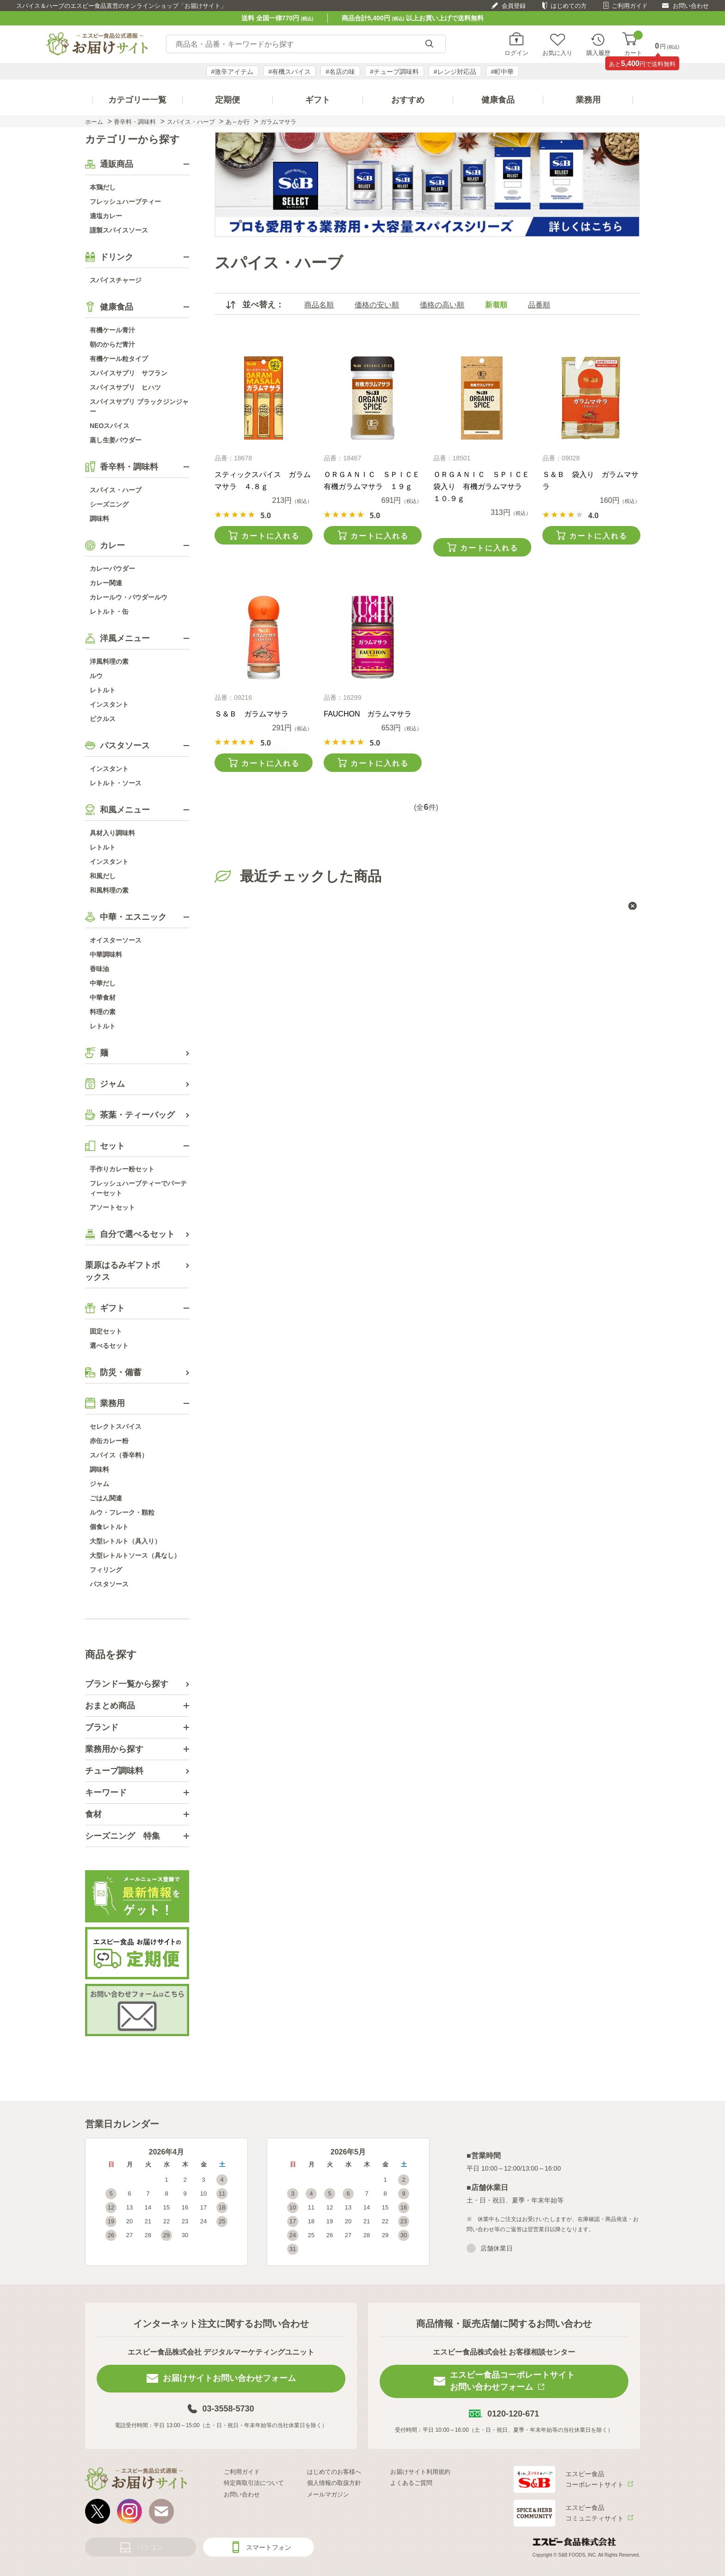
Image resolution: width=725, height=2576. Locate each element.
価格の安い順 (377, 305)
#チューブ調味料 (394, 71)
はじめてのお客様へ (334, 2471)
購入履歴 (598, 52)
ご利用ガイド (630, 5)
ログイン (516, 52)
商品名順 (319, 305)
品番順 (539, 305)
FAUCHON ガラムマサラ (368, 714)
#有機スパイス (289, 71)
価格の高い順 (442, 305)
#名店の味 (340, 71)
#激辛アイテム (232, 71)
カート (633, 44)
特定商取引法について (254, 2482)
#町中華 (502, 71)
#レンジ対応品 (455, 71)
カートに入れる (270, 536)
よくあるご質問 (411, 2482)
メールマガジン (328, 2494)
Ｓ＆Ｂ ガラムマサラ (252, 714)
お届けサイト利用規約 (420, 2471)
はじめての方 (569, 5)
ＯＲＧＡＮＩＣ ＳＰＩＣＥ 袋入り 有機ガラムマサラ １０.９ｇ (485, 486)
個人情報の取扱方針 (334, 2482)
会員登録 (514, 5)
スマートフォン (268, 2547)
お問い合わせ (691, 5)
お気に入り (557, 52)
